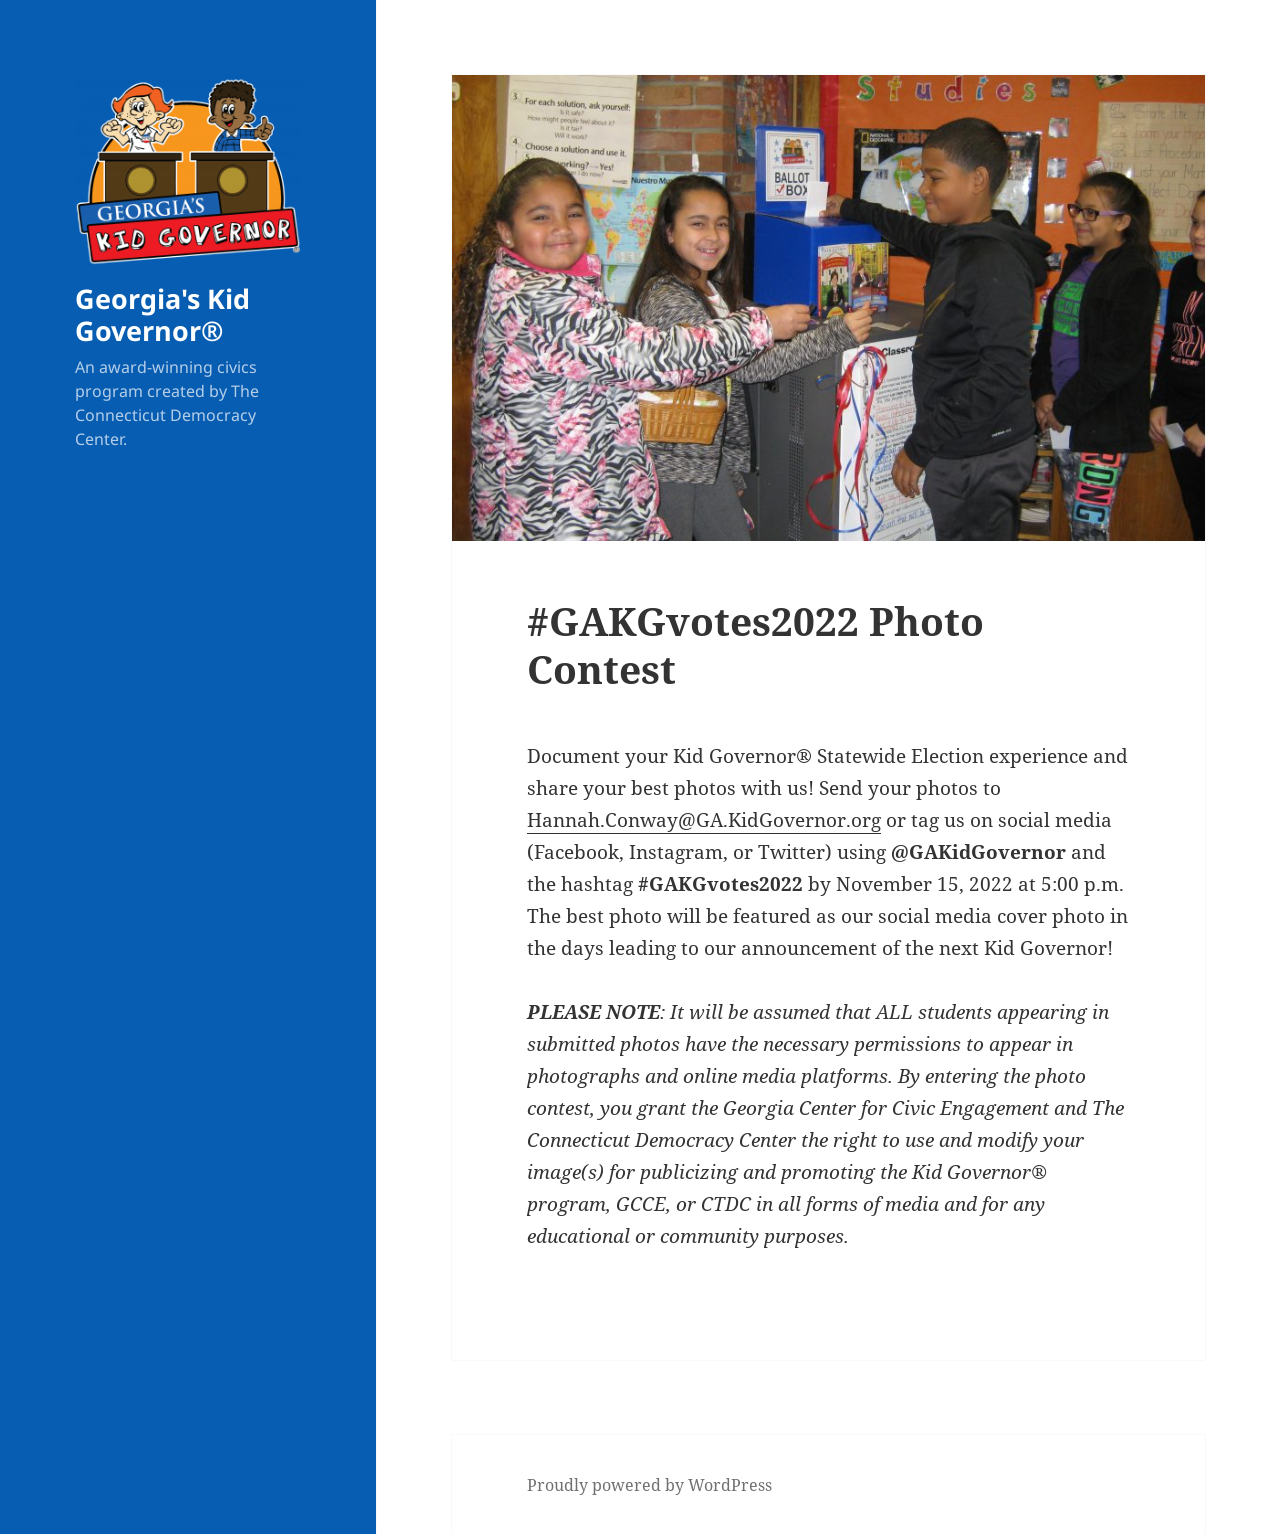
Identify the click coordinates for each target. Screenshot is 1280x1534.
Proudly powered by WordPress (649, 1485)
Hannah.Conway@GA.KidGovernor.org (704, 820)
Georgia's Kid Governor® (162, 314)
